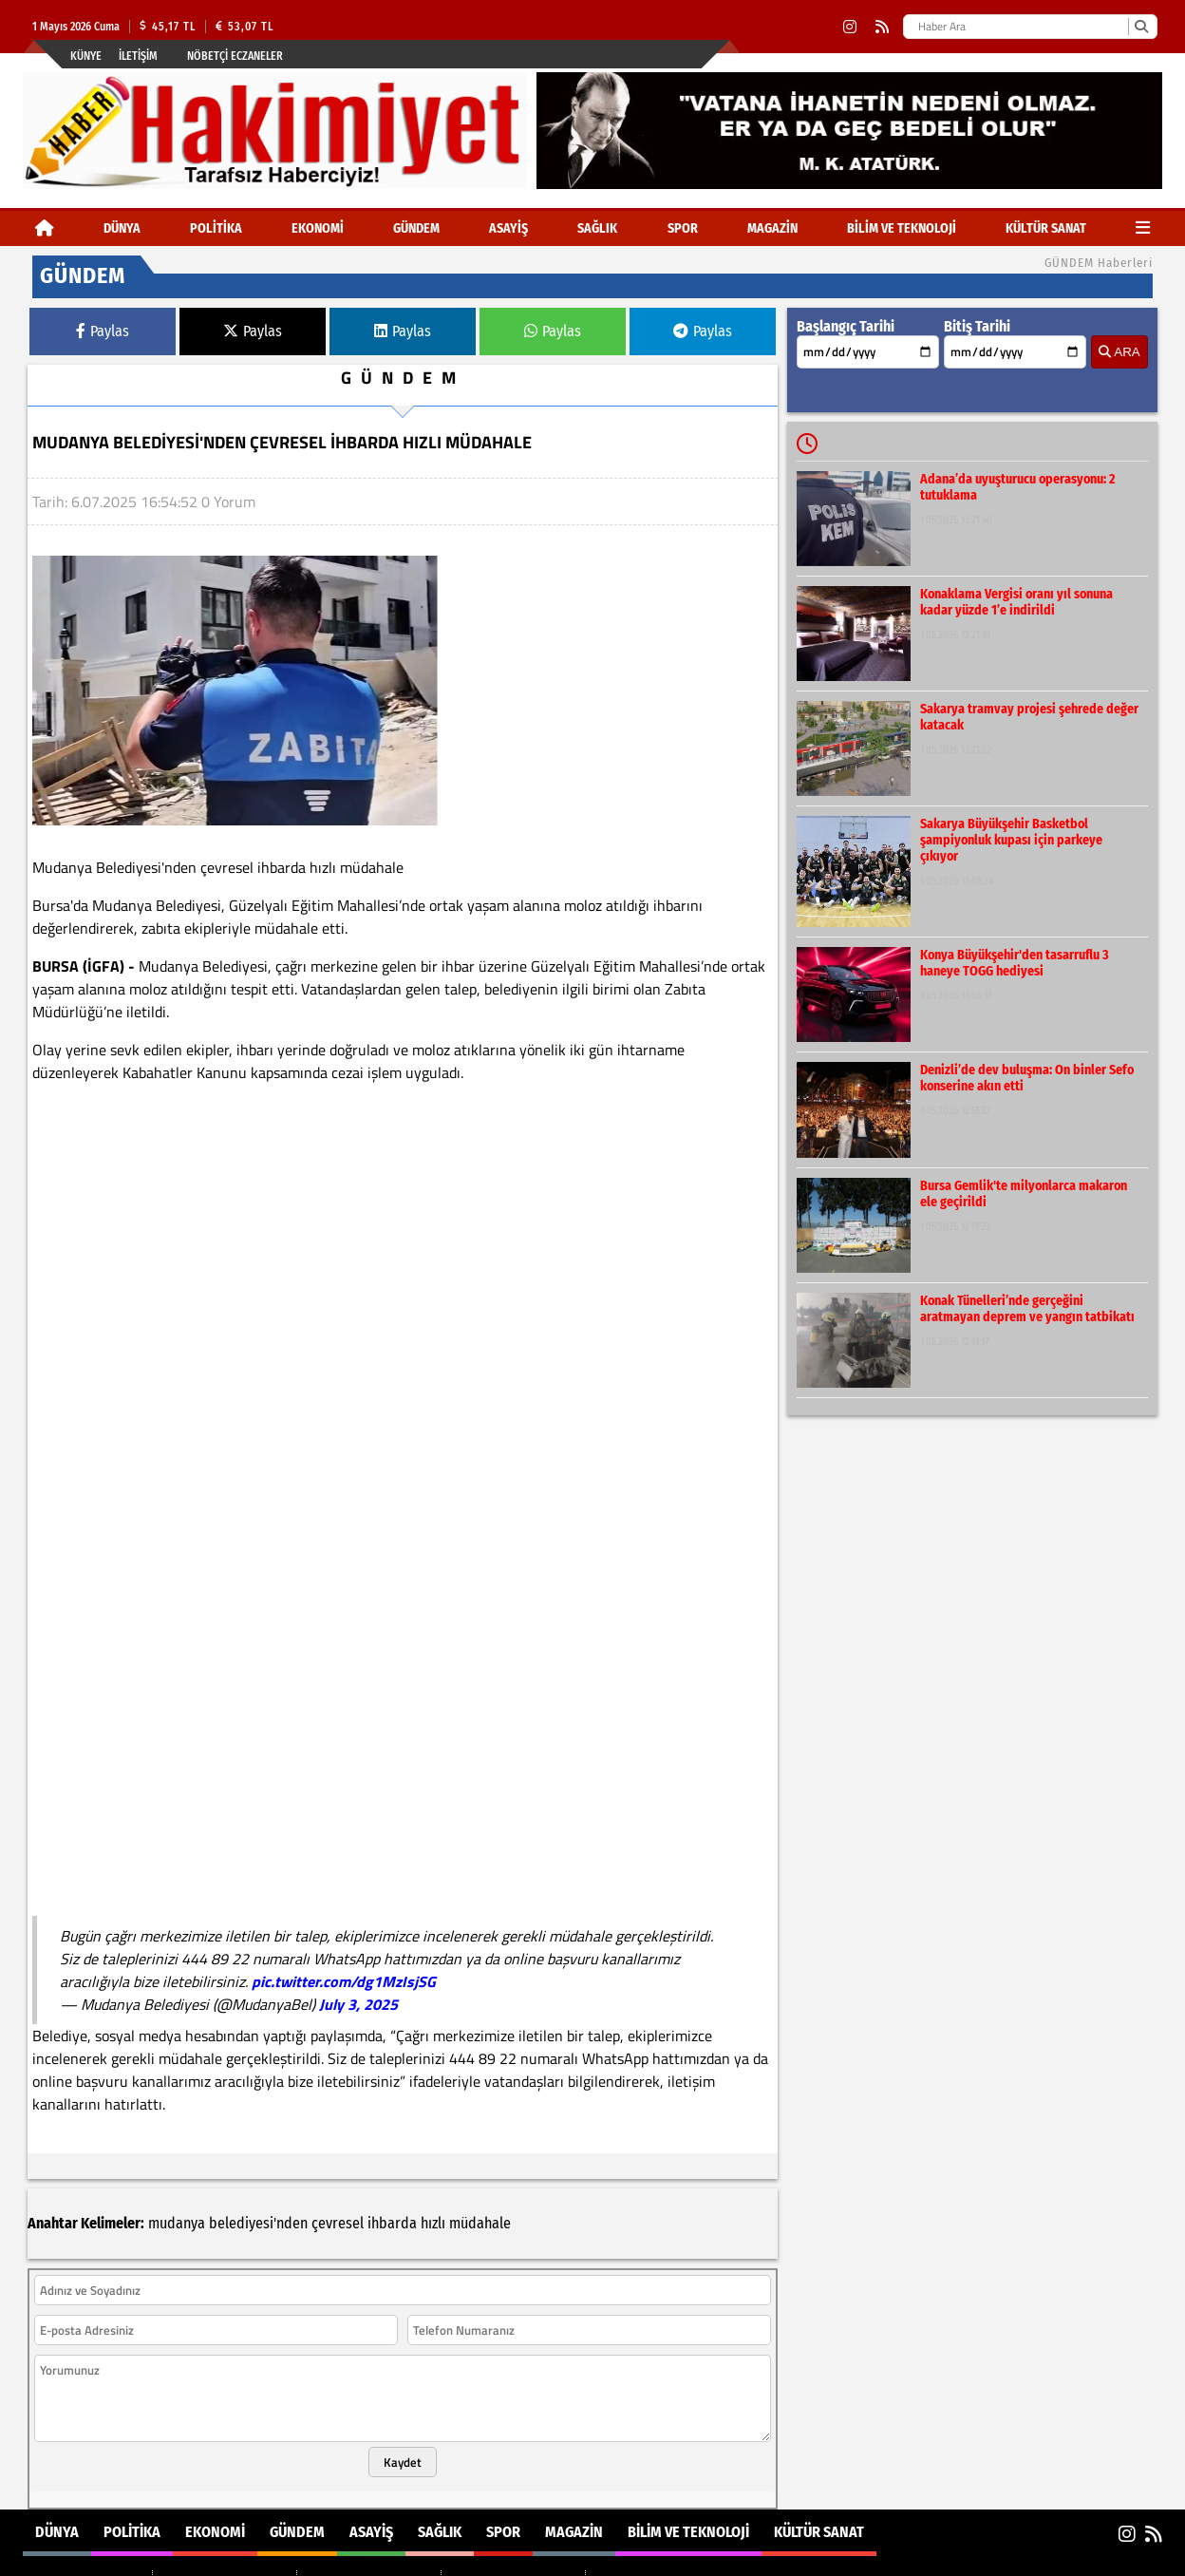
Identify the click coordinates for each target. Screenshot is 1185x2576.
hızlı (433, 2098)
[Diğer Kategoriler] (1142, 228)
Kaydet (403, 2336)
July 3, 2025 (358, 2004)
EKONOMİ (318, 228)
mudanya (176, 2098)
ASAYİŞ (508, 228)
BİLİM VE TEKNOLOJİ (901, 228)
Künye (86, 56)
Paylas (102, 331)
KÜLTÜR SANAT (1046, 228)
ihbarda (392, 2098)
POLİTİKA (216, 228)
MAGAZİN (772, 228)
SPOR (683, 228)
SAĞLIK (597, 228)
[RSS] (882, 27)
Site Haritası (68, 2558)
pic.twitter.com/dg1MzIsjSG (344, 1981)
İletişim (138, 56)
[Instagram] (849, 27)
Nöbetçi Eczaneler (235, 56)
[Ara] (1141, 26)
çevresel (337, 2098)
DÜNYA (122, 228)
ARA (1119, 352)
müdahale (480, 2098)
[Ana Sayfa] (44, 228)
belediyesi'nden (258, 2098)
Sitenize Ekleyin (170, 2558)
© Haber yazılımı (1062, 2558)
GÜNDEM (416, 228)
